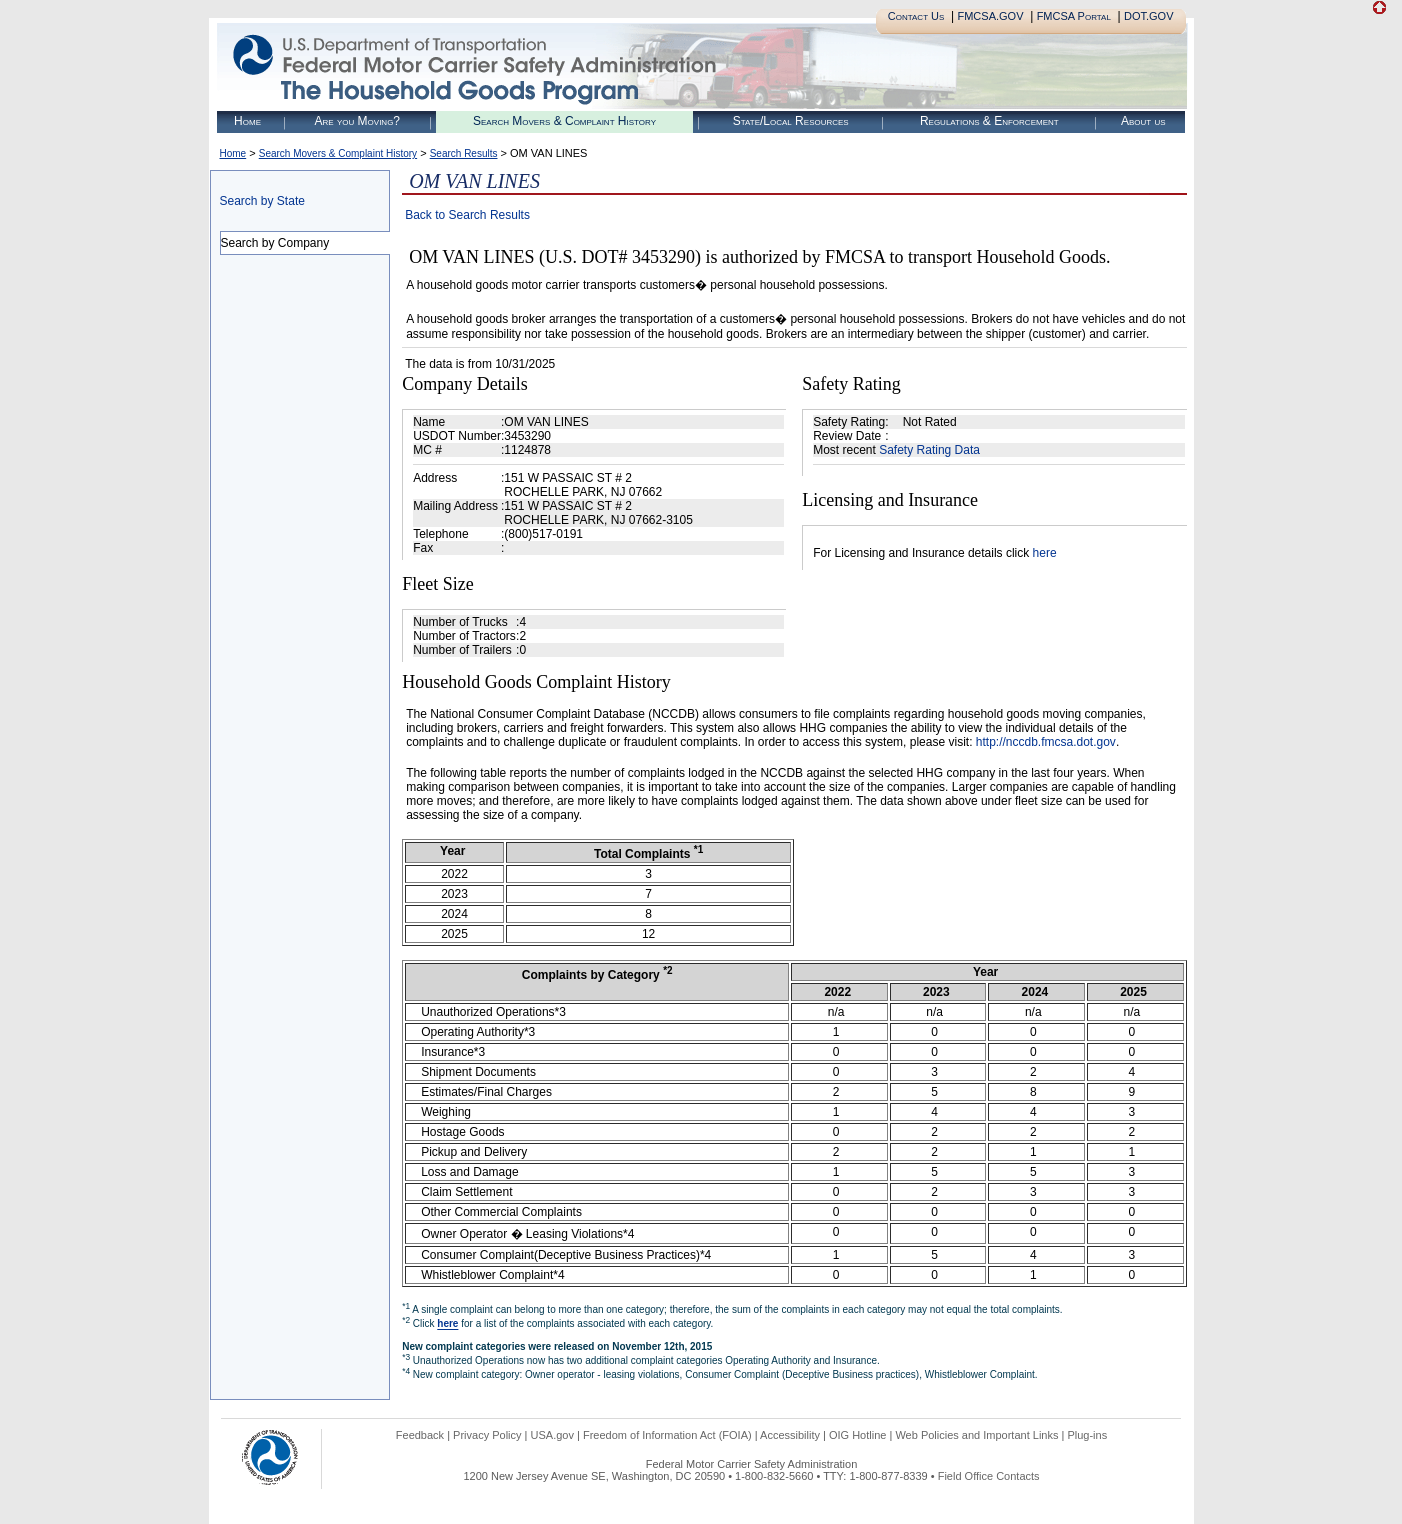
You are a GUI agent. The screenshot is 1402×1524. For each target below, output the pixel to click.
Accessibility (790, 1435)
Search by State (262, 201)
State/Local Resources (791, 121)
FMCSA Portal (1074, 16)
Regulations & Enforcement (989, 121)
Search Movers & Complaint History (564, 121)
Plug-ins (1087, 1435)
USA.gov (552, 1435)
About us (1143, 121)
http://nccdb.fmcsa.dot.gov (1046, 742)
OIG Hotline (857, 1435)
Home (247, 121)
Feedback (420, 1435)
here (1045, 553)
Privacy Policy (487, 1435)
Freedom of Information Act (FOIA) (667, 1435)
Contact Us (916, 16)
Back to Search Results (467, 215)
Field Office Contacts (989, 1476)
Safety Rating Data (929, 450)
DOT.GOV (1149, 16)
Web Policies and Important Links (976, 1435)
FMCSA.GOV (990, 16)
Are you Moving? (357, 121)
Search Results (464, 153)
